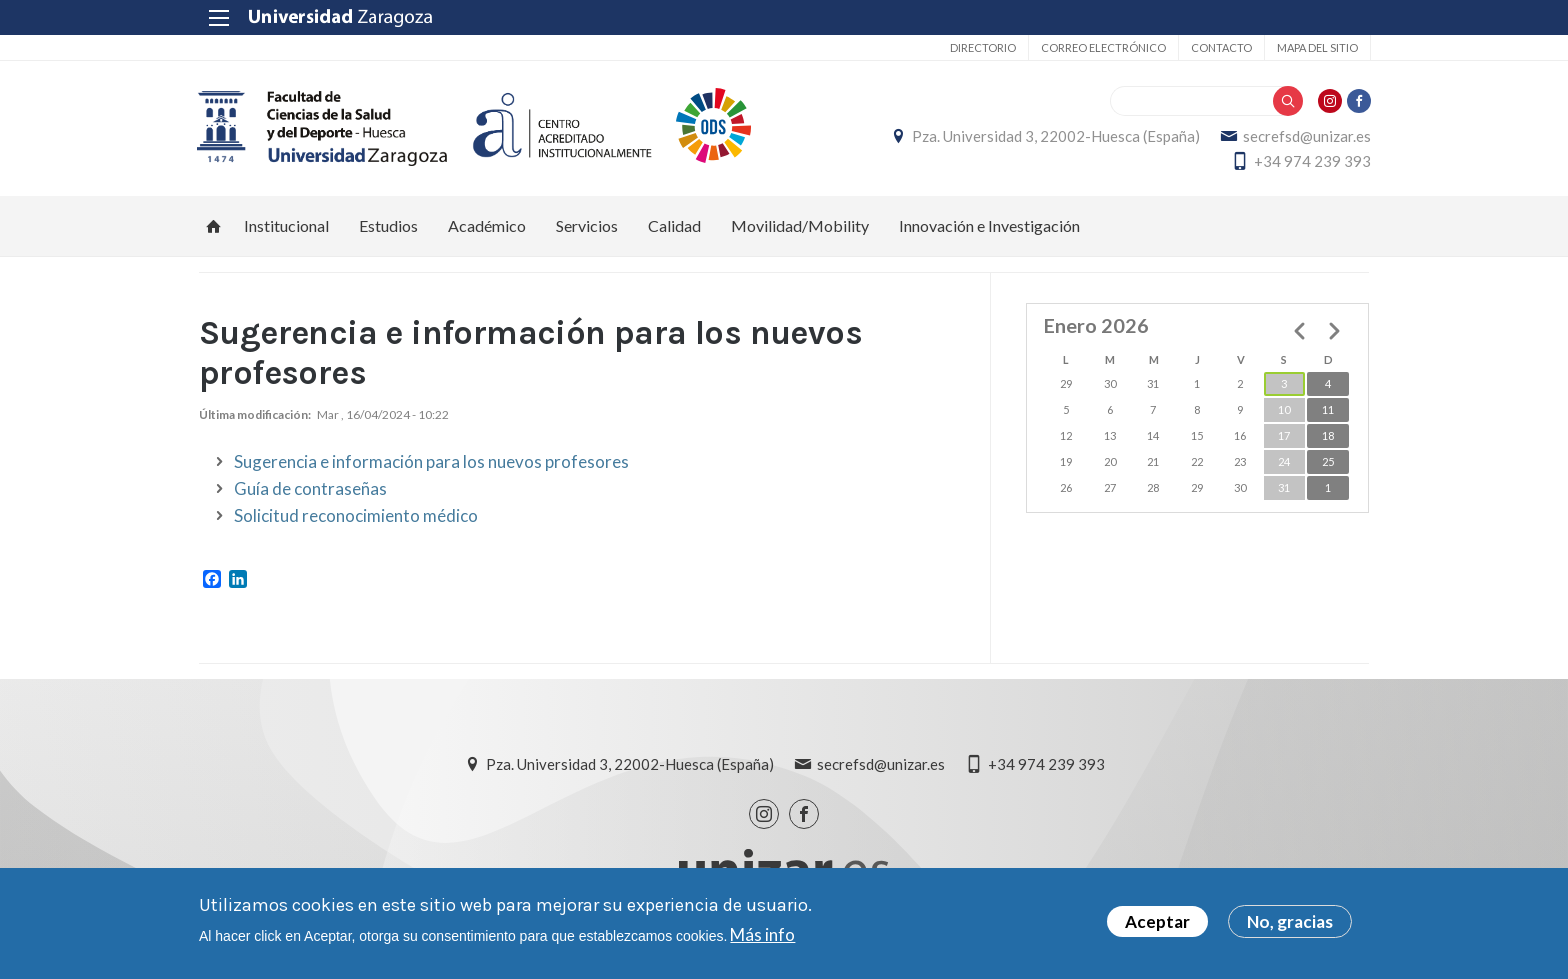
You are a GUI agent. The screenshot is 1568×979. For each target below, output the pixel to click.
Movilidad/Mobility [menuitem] (800, 225)
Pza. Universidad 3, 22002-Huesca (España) (1054, 136)
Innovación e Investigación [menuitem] (989, 225)
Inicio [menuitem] (214, 226)
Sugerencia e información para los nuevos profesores (431, 462)
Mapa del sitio (1315, 47)
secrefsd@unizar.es (1305, 136)
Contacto (1219, 47)
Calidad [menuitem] (674, 225)
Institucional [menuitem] (286, 225)
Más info (762, 934)
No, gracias (1290, 921)
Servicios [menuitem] (587, 225)
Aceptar (1157, 921)
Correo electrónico (1101, 47)
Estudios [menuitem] (388, 225)
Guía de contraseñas (310, 489)
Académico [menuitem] (487, 225)
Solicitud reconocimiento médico (356, 516)
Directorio (981, 47)
